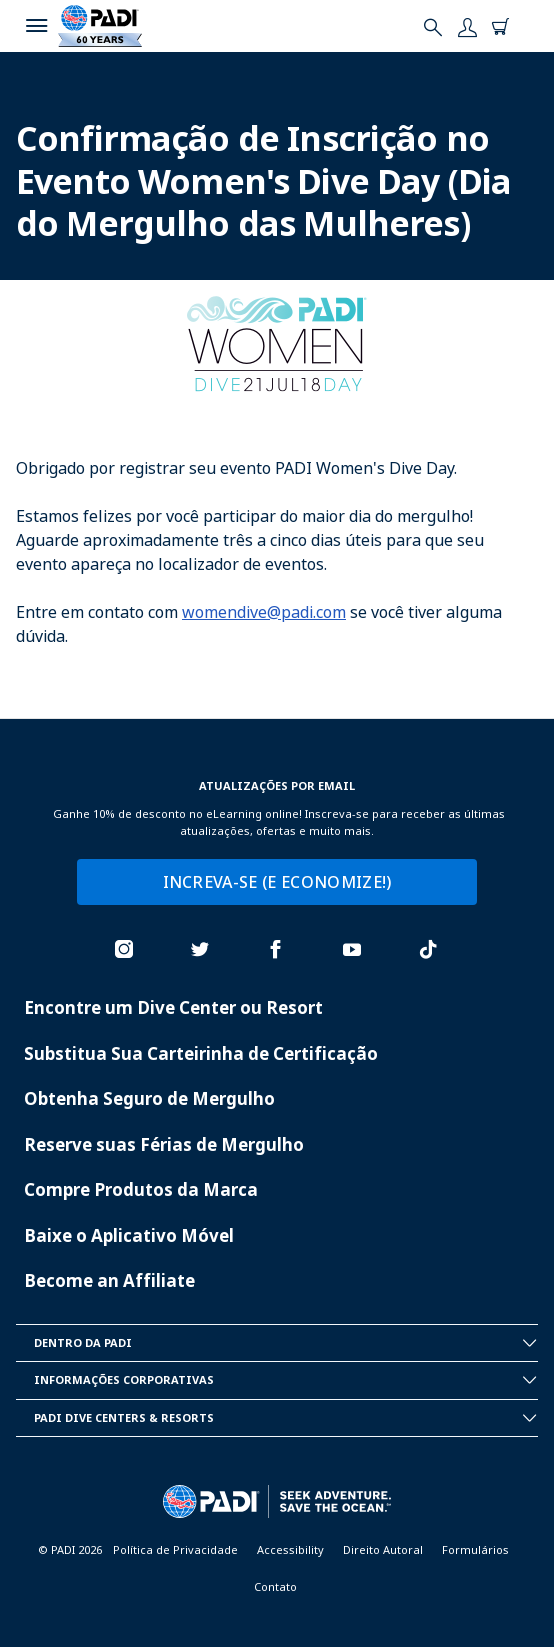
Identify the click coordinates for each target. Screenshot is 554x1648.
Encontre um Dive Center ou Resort (173, 1007)
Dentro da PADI (286, 1343)
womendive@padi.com (264, 612)
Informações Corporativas (286, 1380)
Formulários (475, 1549)
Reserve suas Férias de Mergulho (164, 1144)
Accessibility (290, 1549)
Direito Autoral (383, 1549)
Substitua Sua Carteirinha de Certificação (201, 1053)
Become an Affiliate (109, 1280)
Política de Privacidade (175, 1549)
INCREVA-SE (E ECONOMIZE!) (277, 882)
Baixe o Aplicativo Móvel (129, 1235)
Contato (275, 1586)
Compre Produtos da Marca (141, 1189)
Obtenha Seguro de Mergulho (149, 1098)
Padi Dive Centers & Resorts (286, 1418)
